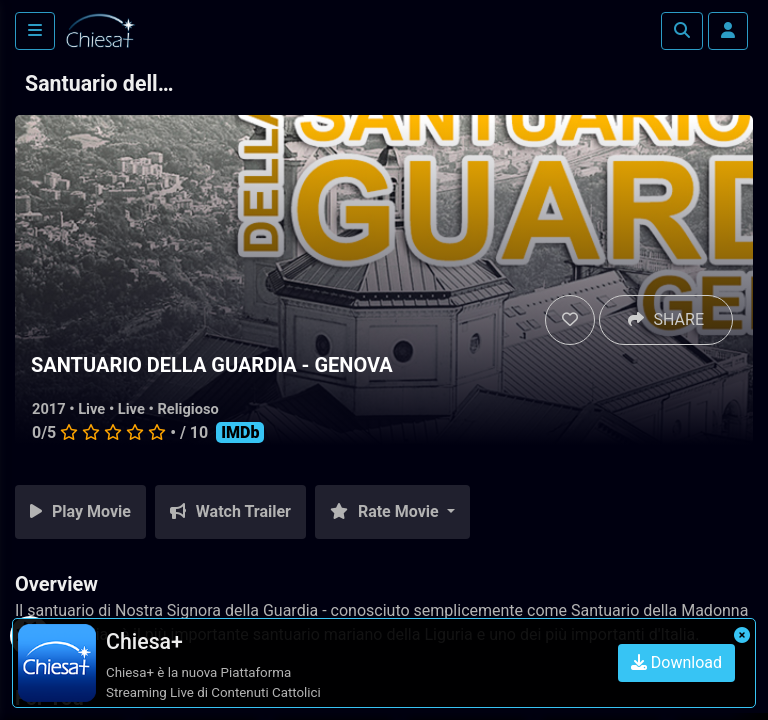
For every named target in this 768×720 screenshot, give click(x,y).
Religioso (187, 409)
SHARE (666, 319)
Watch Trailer (230, 511)
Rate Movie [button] (386, 511)
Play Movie (80, 511)
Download (676, 662)
